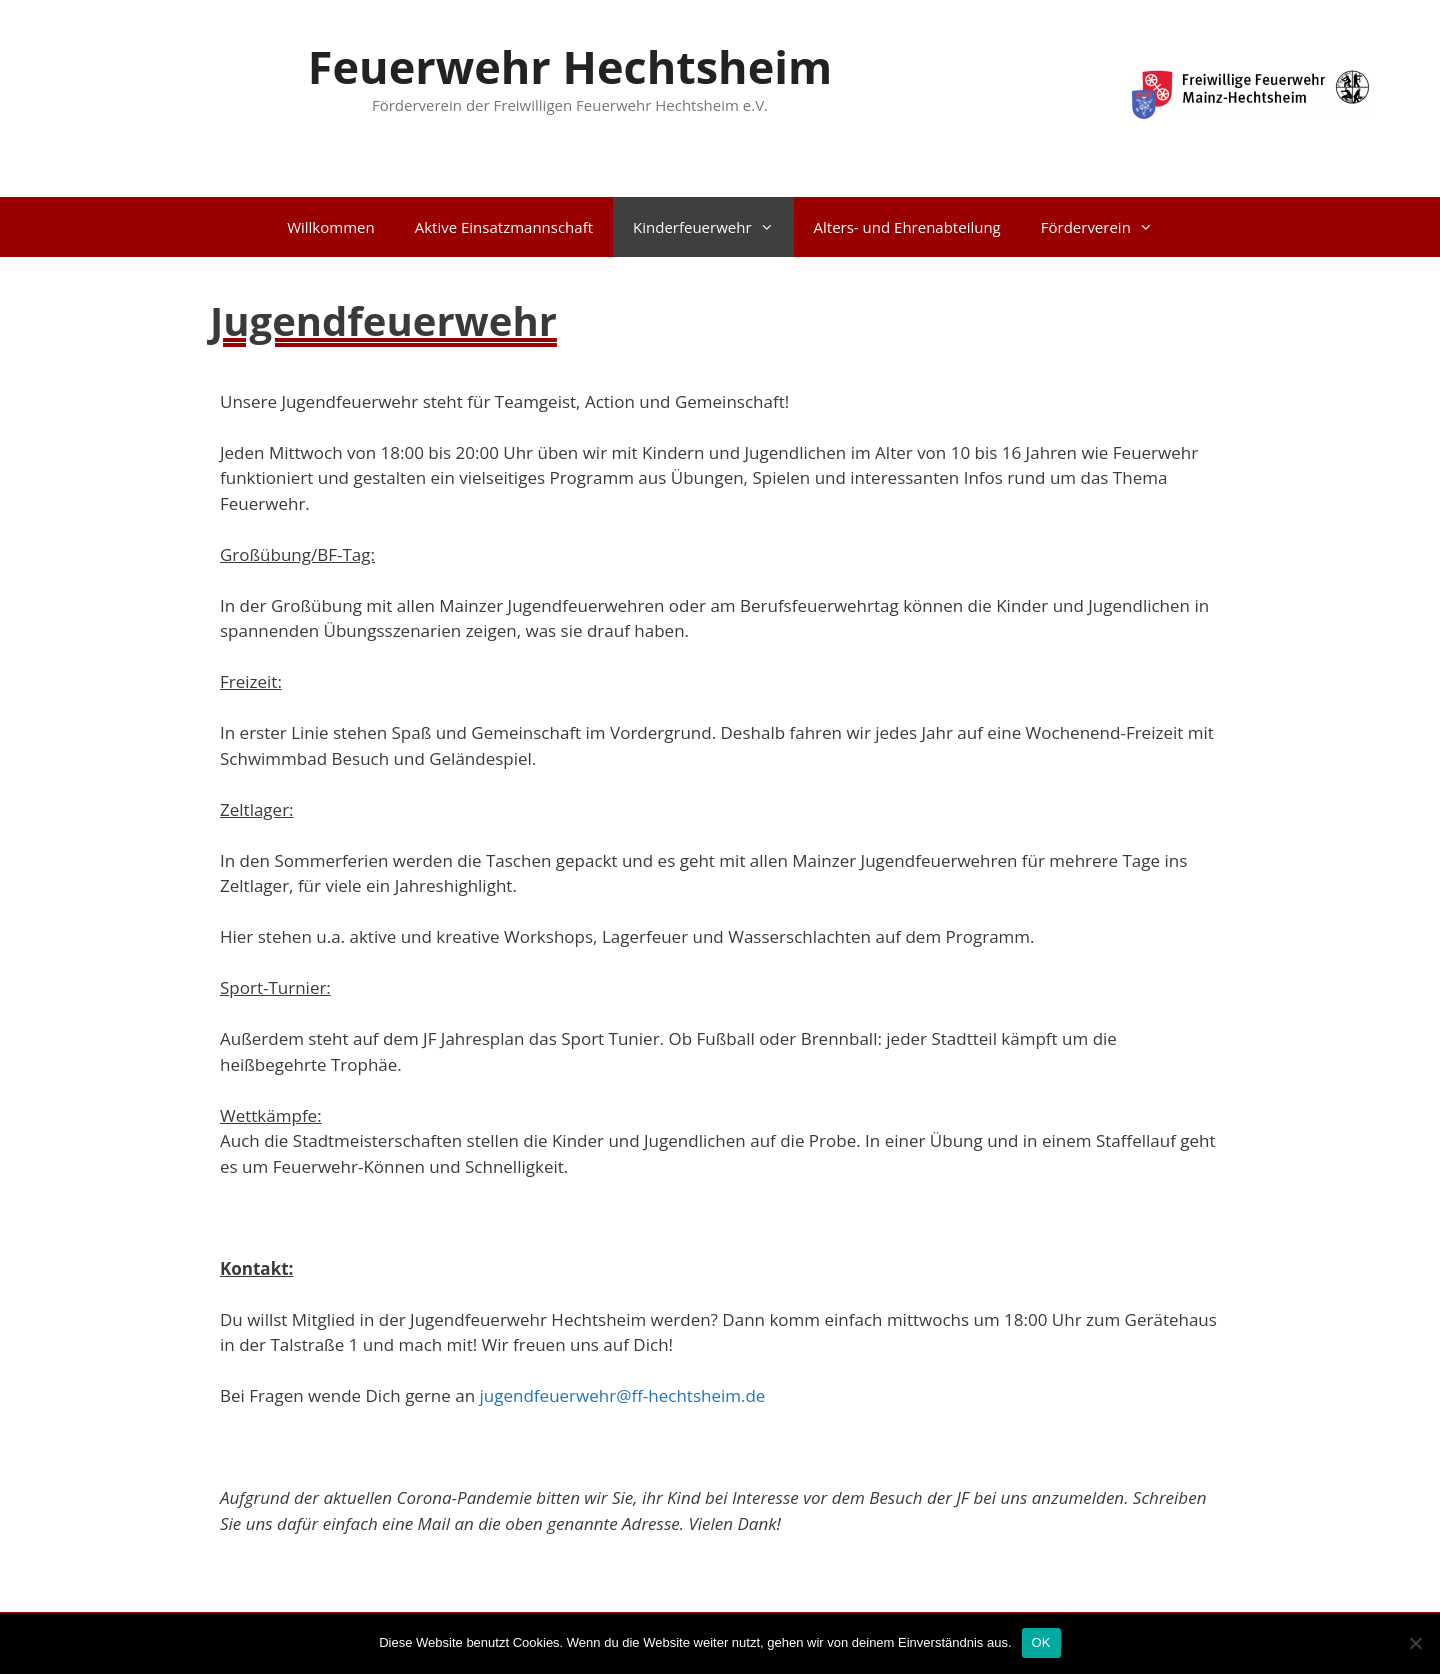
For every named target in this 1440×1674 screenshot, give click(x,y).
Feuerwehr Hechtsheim (570, 66)
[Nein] (1415, 1643)
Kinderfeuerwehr (713, 227)
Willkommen (331, 227)
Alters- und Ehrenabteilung (907, 227)
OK (1041, 1642)
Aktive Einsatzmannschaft (504, 227)
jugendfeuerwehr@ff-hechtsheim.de (623, 1395)
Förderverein (1107, 227)
